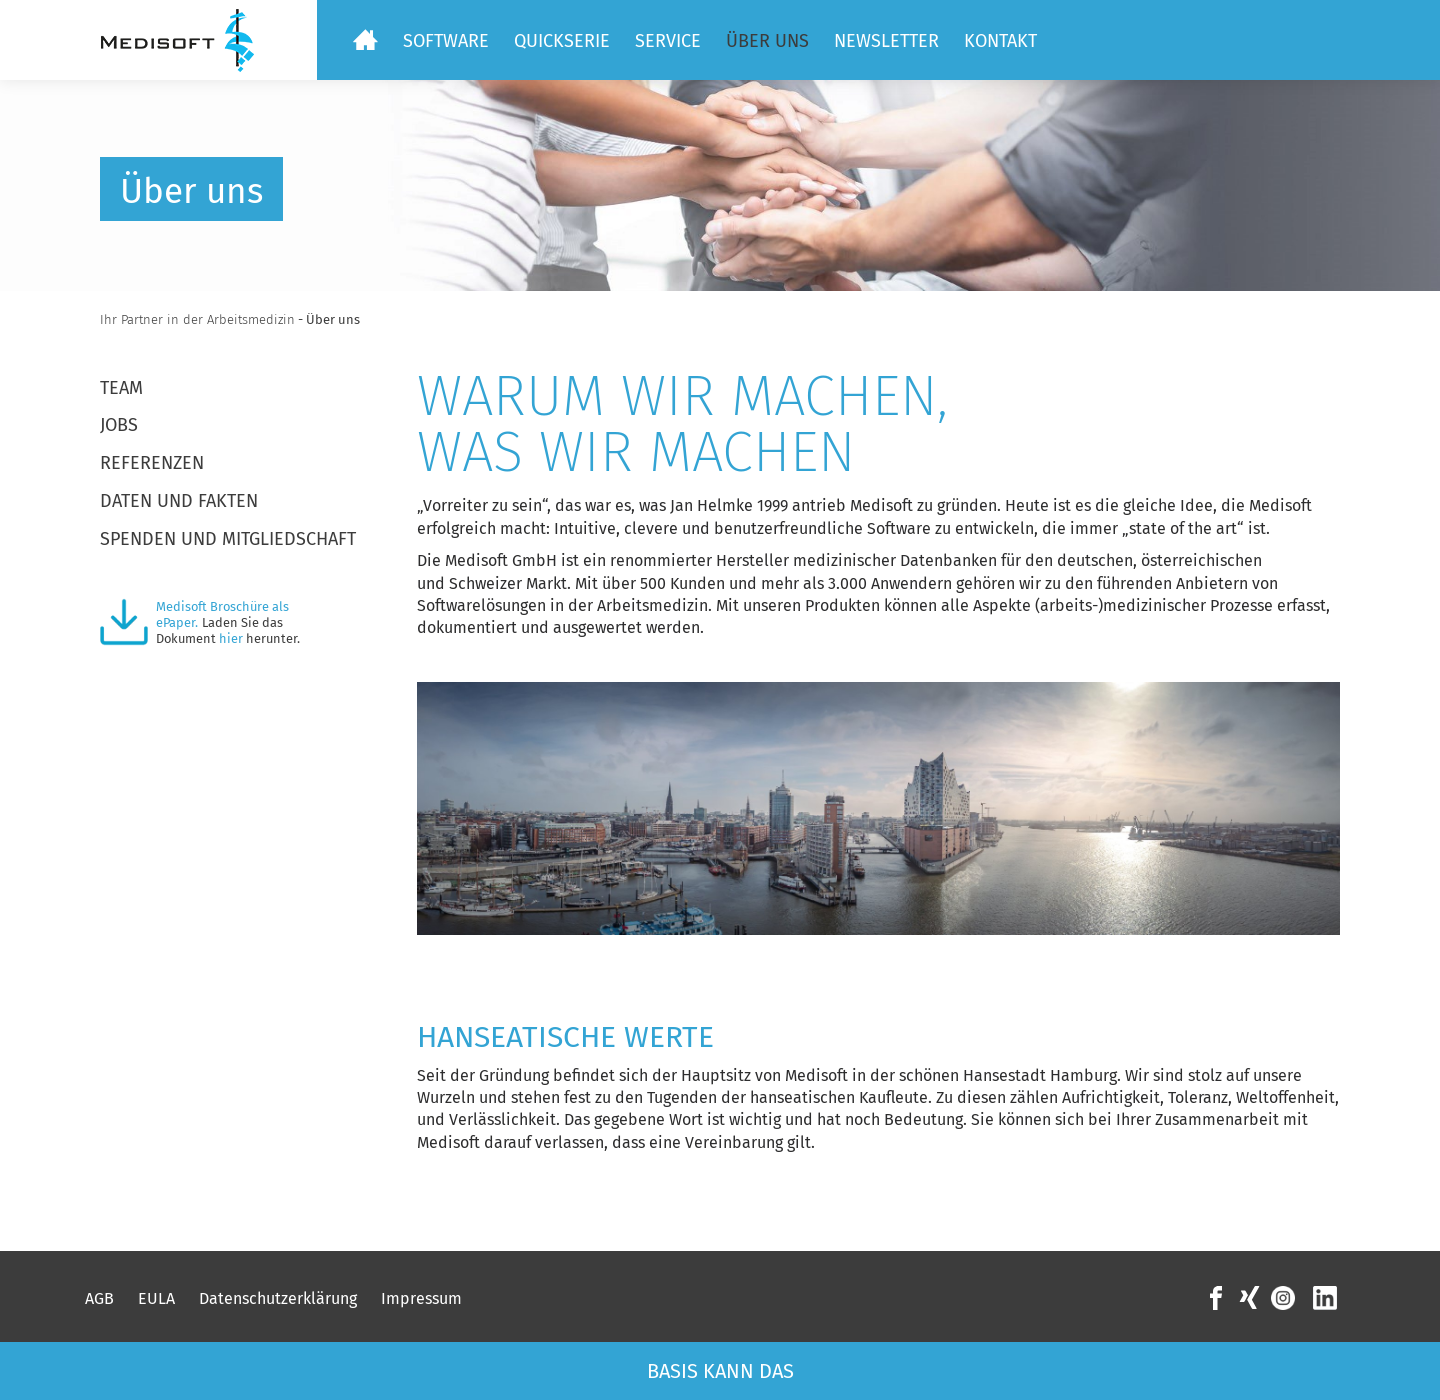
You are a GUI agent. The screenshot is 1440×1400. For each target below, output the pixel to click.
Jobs (119, 425)
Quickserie (562, 41)
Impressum (421, 1298)
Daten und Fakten (179, 501)
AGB (99, 1298)
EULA (156, 1298)
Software (446, 41)
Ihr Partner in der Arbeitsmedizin (197, 319)
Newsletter (886, 41)
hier (231, 638)
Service (668, 41)
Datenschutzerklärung (278, 1298)
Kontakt (1000, 41)
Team (121, 388)
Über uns (767, 41)
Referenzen (152, 463)
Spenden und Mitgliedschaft (228, 539)
